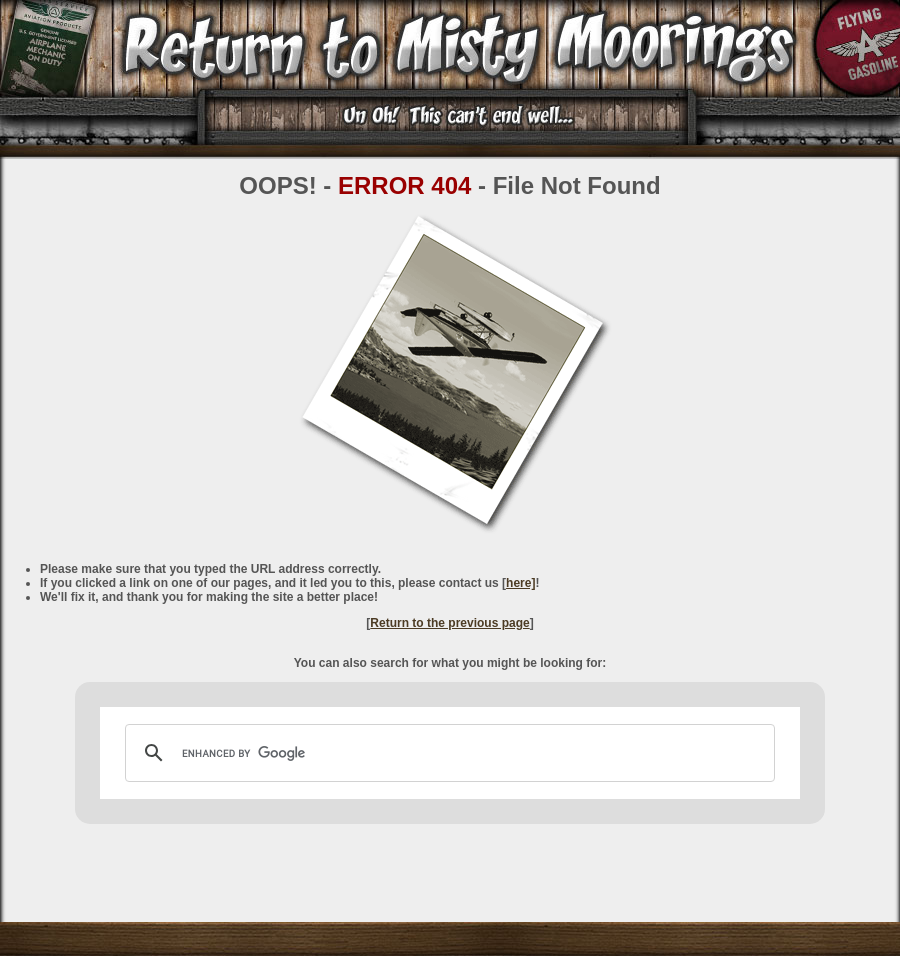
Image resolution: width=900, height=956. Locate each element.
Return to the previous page (449, 623)
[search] (447, 753)
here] (520, 583)
